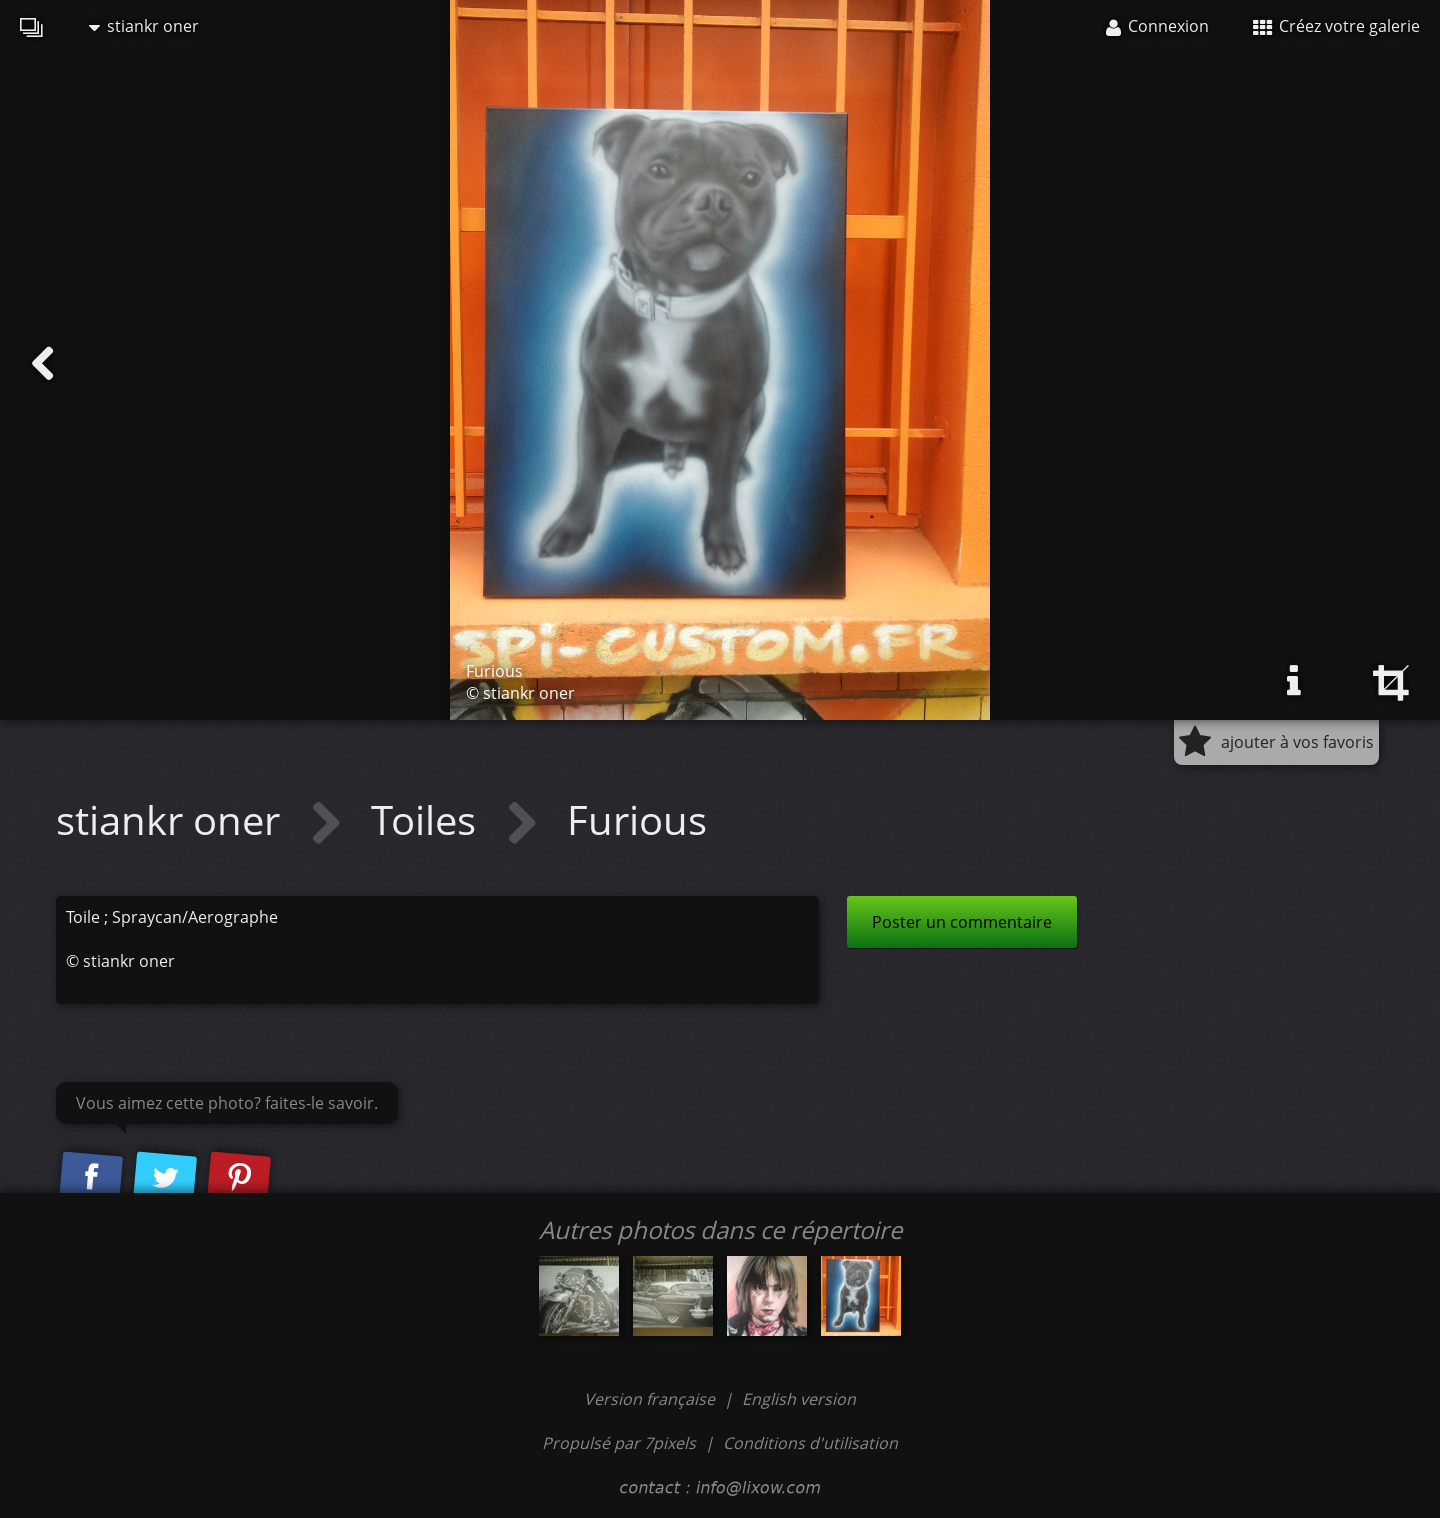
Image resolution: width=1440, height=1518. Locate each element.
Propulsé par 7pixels (619, 1443)
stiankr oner (144, 26)
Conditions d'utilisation (810, 1443)
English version (799, 1399)
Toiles (428, 819)
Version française (651, 1399)
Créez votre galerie (1336, 26)
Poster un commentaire (962, 922)
